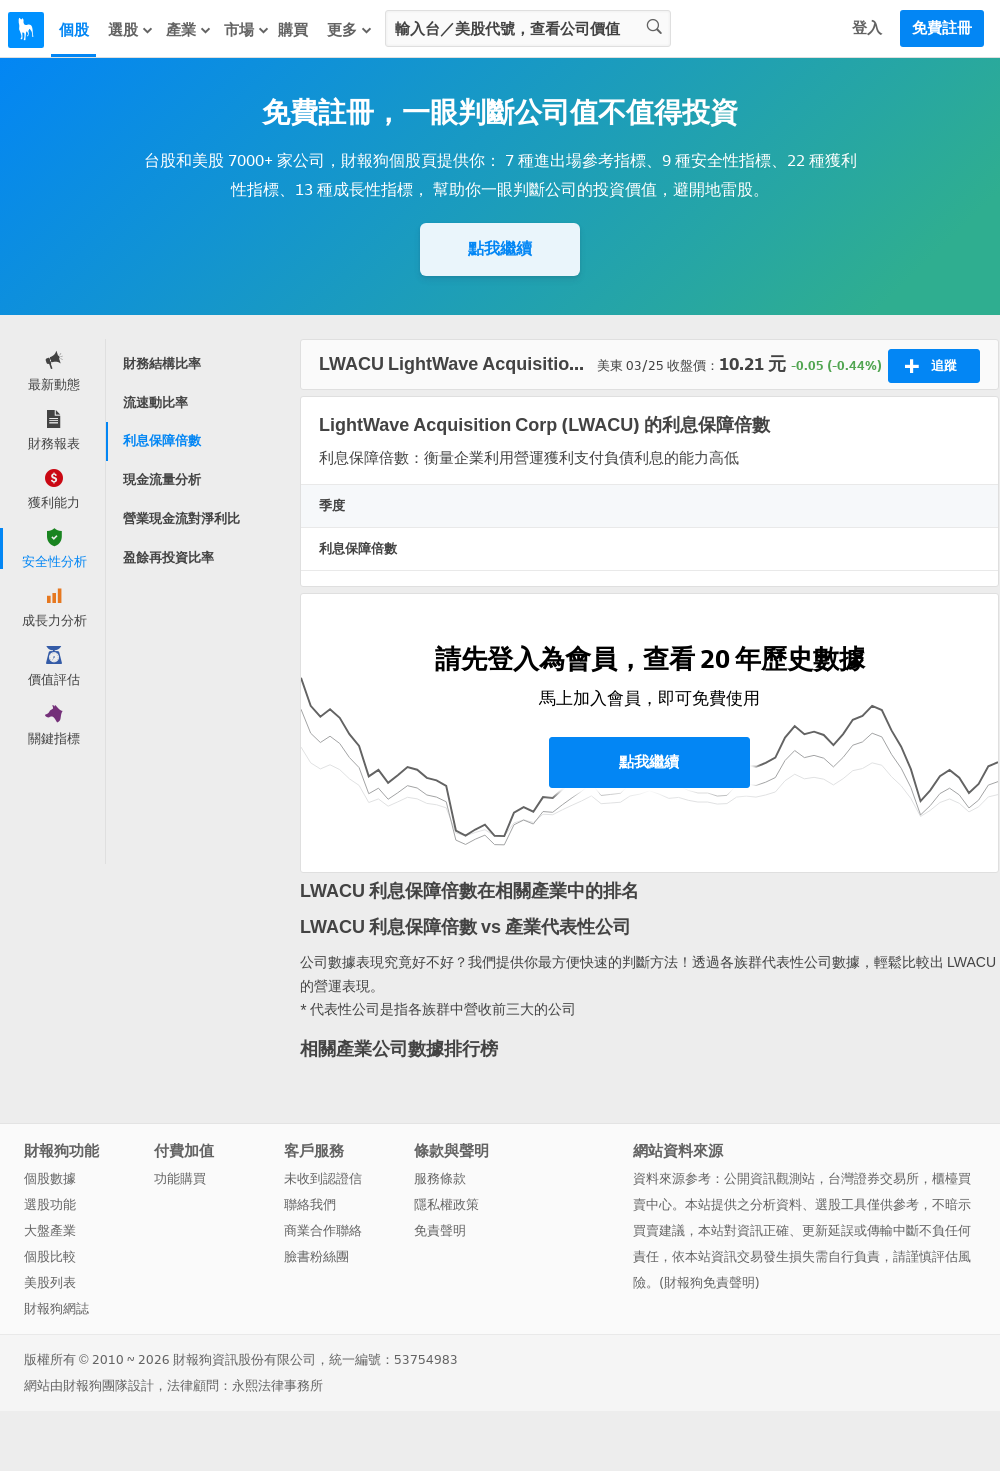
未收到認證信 (323, 1178)
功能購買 (180, 1178)
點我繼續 (500, 248)
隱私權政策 (446, 1204)
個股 (74, 30)
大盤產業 (50, 1230)
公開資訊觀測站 (769, 1178)
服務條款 (440, 1178)
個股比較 (50, 1256)
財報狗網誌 (56, 1308)
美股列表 (50, 1282)
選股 (131, 30)
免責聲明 (440, 1230)
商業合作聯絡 (323, 1230)
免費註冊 (942, 28)
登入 (867, 28)
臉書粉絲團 (316, 1256)
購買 (293, 30)
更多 (350, 30)
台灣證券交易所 (873, 1178)
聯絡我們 (310, 1204)
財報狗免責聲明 (709, 1282)
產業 (189, 30)
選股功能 (50, 1204)
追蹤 (930, 366)
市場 (247, 30)
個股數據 (50, 1178)
